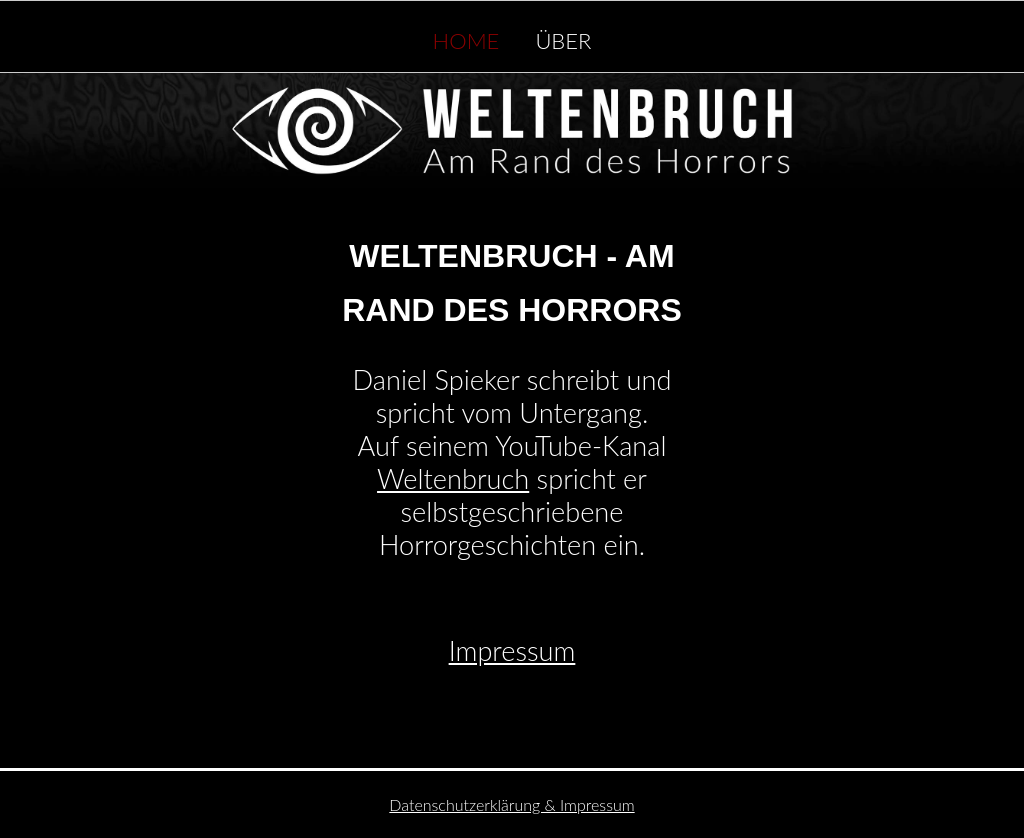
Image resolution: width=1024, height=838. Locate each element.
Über (563, 36)
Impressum (512, 650)
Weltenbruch (453, 478)
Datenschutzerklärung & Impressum (511, 804)
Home (466, 36)
